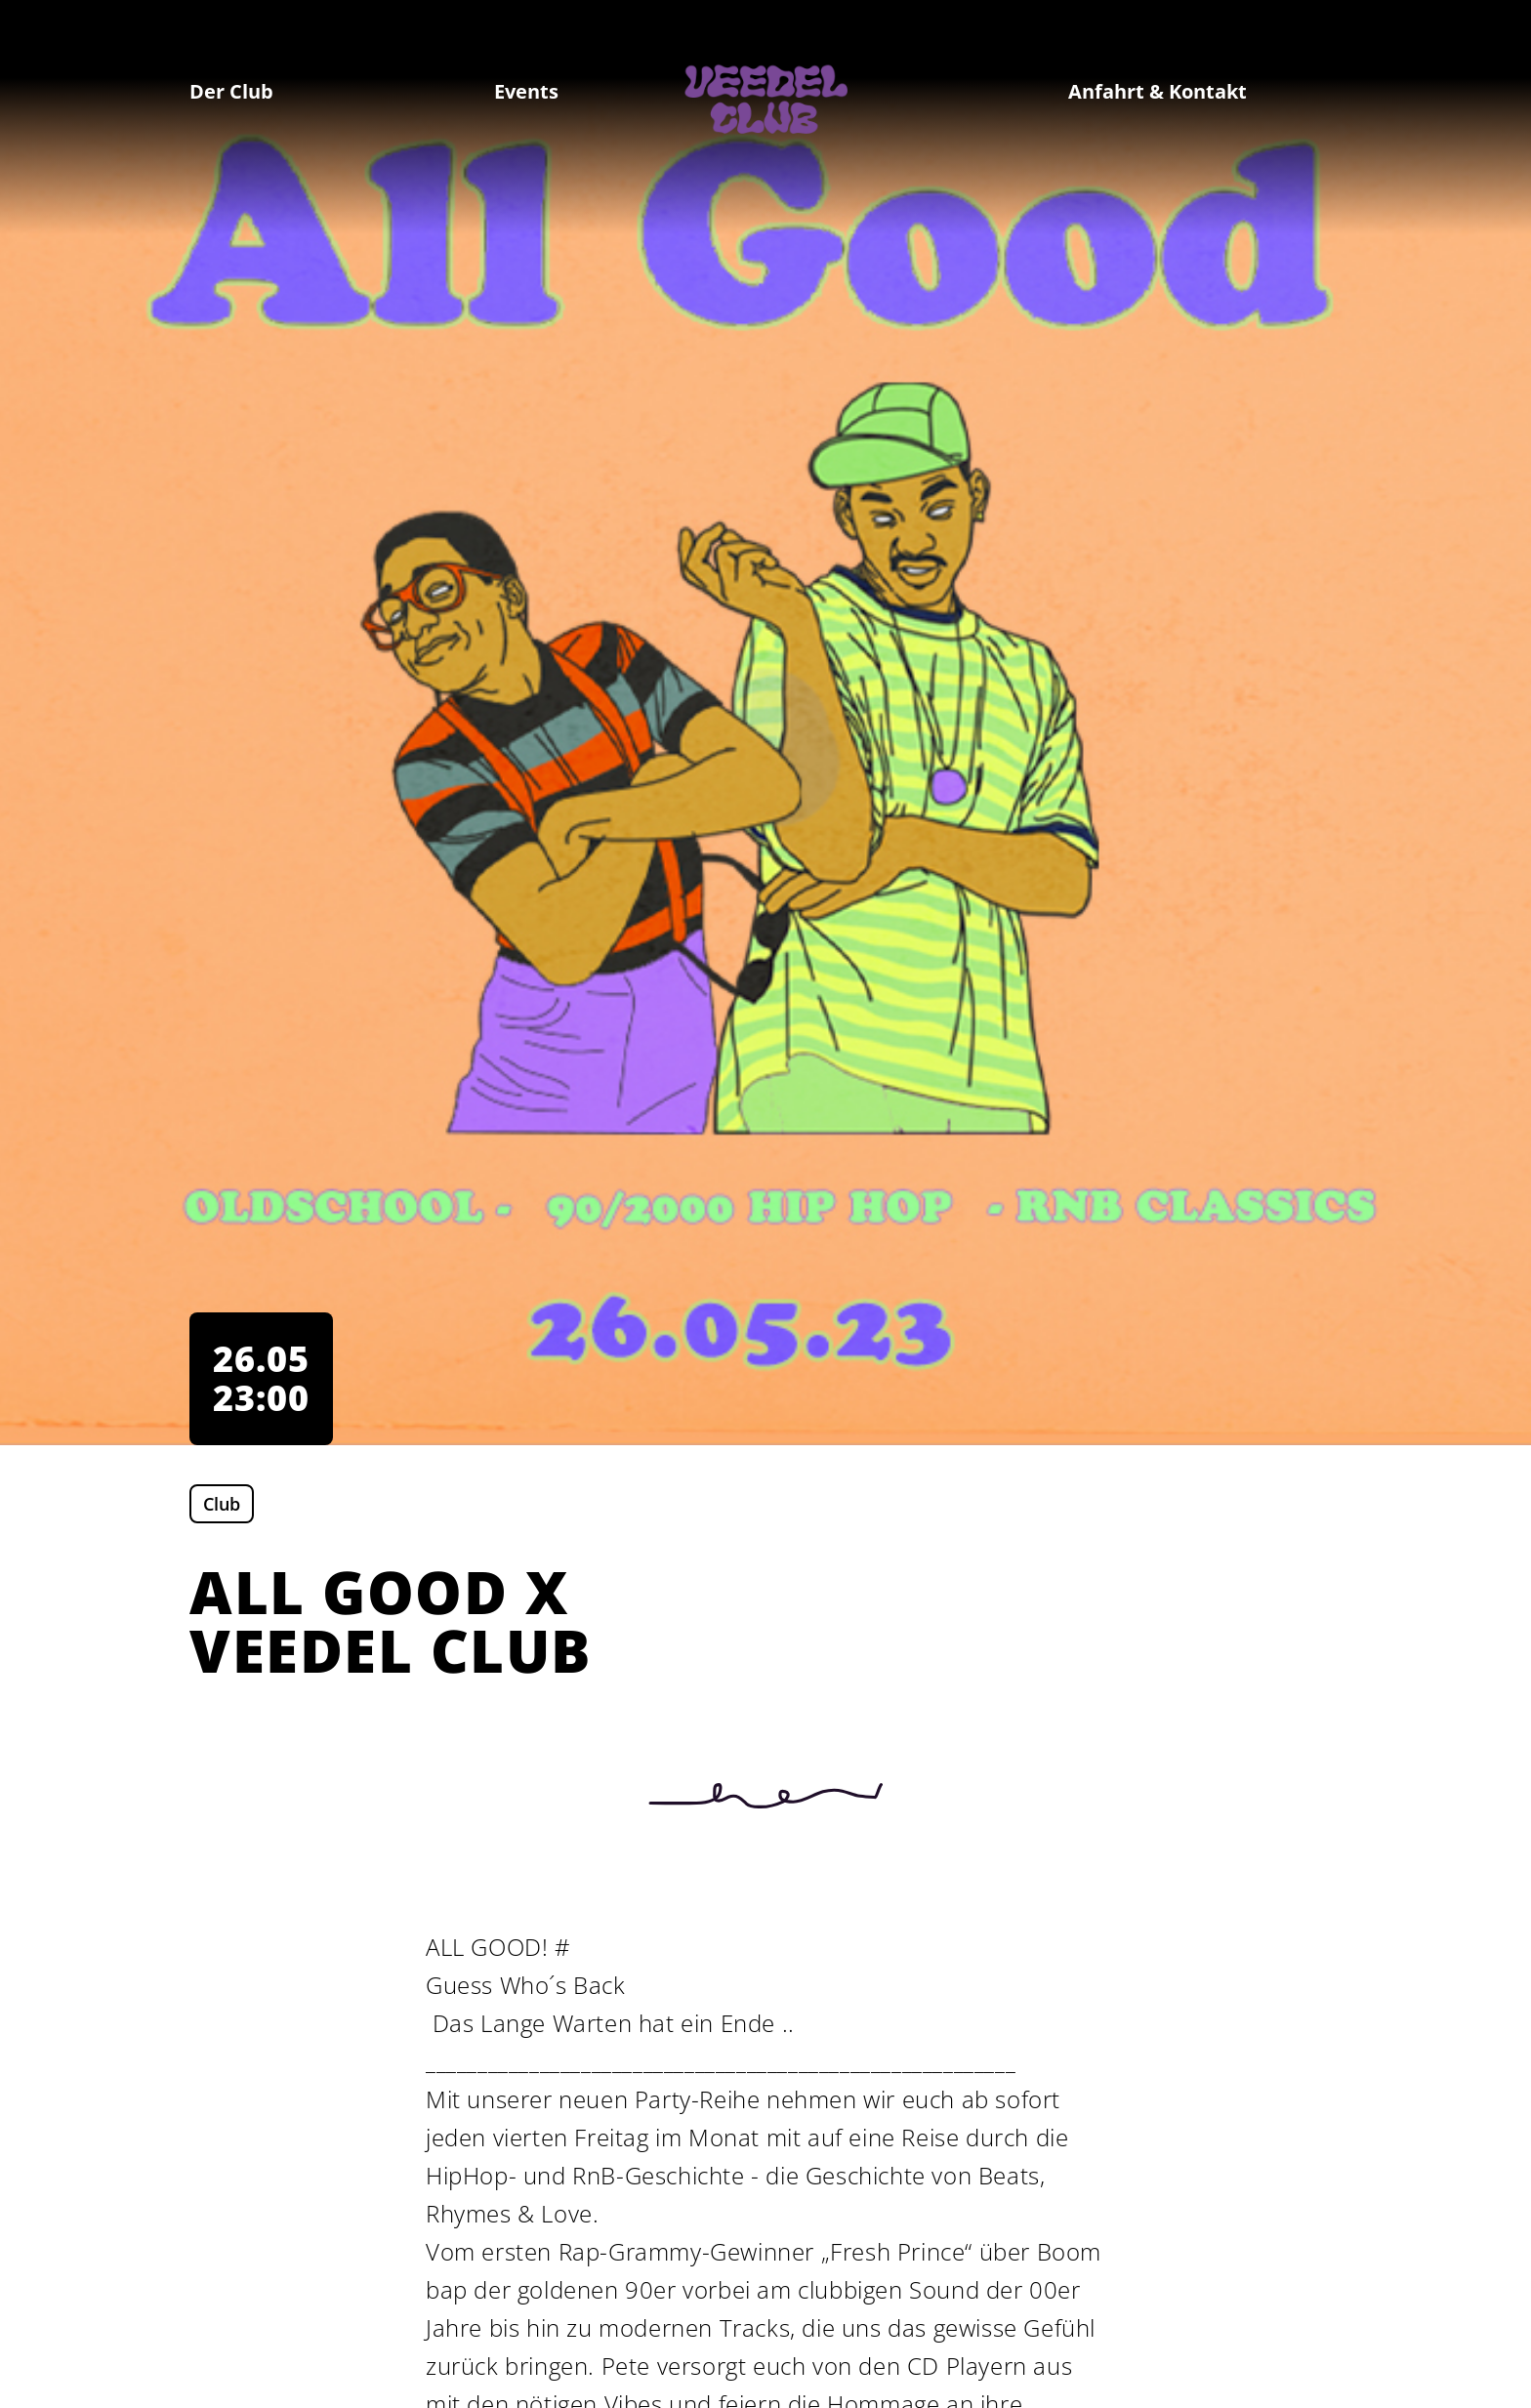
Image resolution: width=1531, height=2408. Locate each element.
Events (526, 91)
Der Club (231, 91)
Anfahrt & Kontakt (1157, 91)
